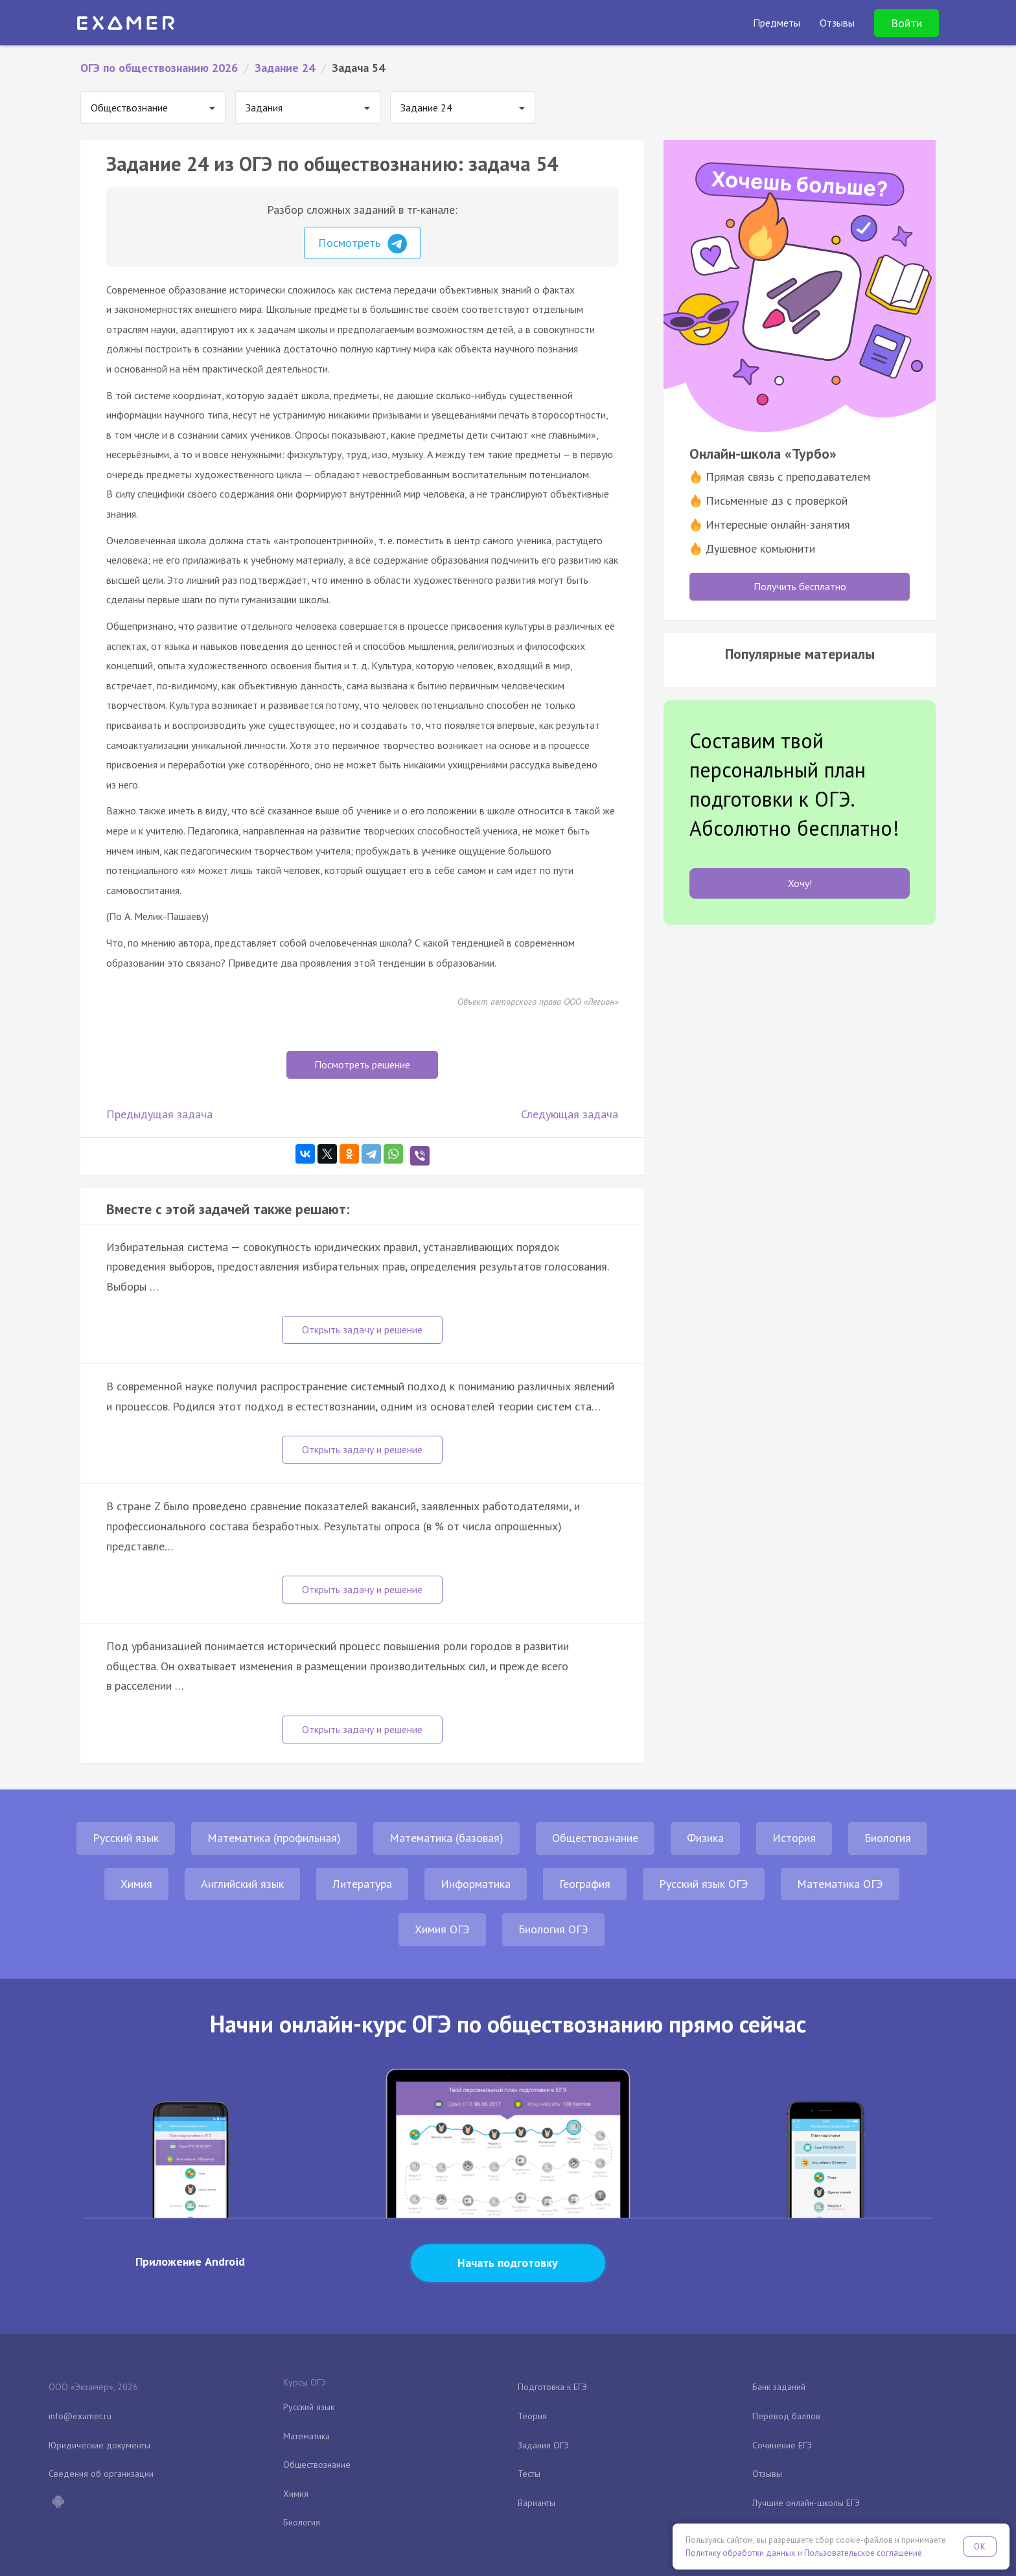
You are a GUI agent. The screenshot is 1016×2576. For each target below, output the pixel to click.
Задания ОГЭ (543, 2445)
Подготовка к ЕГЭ (552, 2387)
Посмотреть (362, 243)
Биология (887, 1837)
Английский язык (242, 1883)
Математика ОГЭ (840, 1883)
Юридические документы (99, 2445)
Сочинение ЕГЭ (782, 2445)
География (584, 1883)
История (794, 1837)
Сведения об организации (101, 2473)
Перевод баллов (786, 2416)
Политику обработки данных (741, 2553)
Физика (705, 1837)
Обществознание (595, 1837)
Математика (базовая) (446, 1837)
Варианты (536, 2503)
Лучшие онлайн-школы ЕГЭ (806, 2503)
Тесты (529, 2473)
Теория (532, 2416)
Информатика (476, 1883)
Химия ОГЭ (442, 1929)
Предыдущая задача (159, 1114)
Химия (136, 1883)
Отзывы (767, 2473)
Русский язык (126, 1837)
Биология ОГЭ (553, 1929)
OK (980, 2546)
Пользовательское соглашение (863, 2553)
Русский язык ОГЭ (703, 1883)
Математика (306, 2436)
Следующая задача (569, 1114)
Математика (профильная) (274, 1837)
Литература (362, 1883)
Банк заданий (778, 2387)
